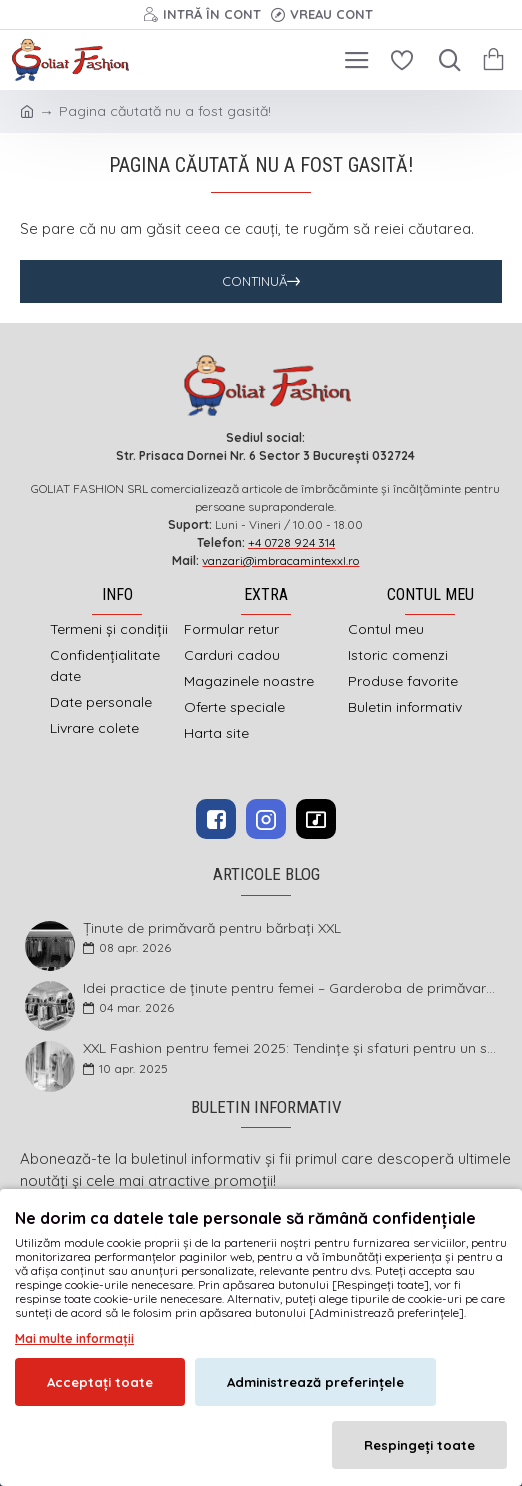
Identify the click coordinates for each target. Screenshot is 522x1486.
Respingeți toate (419, 1445)
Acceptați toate (100, 1382)
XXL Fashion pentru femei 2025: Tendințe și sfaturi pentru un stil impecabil (291, 1048)
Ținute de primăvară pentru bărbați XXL (212, 928)
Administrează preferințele (315, 1382)
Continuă (254, 281)
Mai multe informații (74, 1338)
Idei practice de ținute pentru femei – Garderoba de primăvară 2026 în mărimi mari (291, 988)
